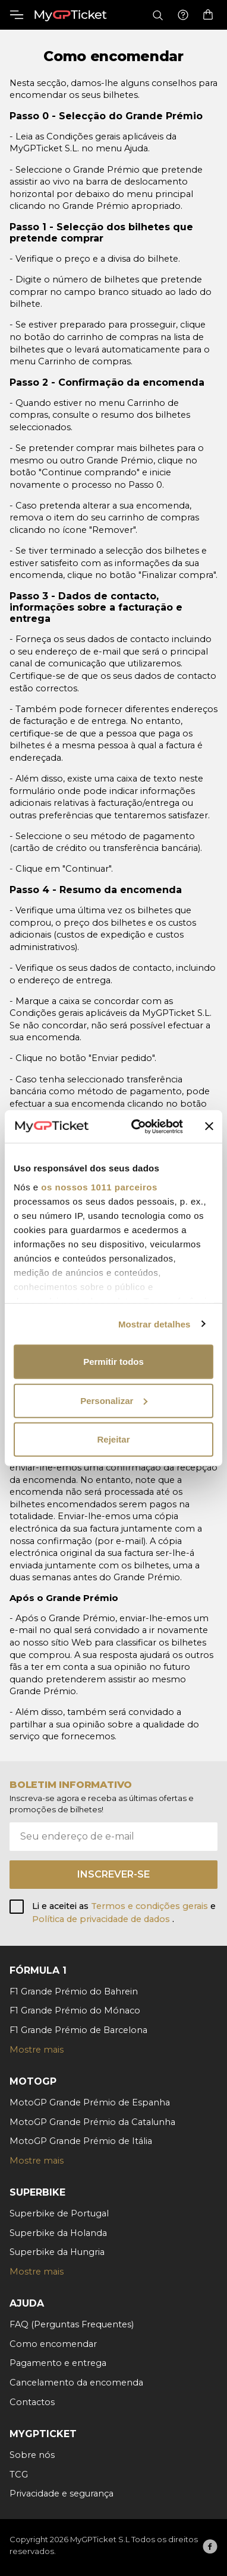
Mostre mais (37, 2049)
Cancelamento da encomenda (76, 2382)
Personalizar (113, 1400)
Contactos (32, 2402)
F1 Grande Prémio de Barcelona (78, 2030)
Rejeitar (113, 1439)
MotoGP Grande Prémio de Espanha (90, 2102)
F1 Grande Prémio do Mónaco (75, 2010)
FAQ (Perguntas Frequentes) (72, 2324)
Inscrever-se (113, 1874)
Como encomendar (53, 2344)
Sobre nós (32, 2455)
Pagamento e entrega (58, 2363)
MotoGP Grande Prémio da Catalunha (92, 2122)
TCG (19, 2474)
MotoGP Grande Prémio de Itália (81, 2141)
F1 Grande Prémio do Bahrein (74, 1991)
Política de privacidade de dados (102, 1919)
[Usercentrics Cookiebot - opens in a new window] (136, 1126)
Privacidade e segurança (62, 2493)
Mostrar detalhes (154, 1324)
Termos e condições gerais (150, 1906)
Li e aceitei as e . (124, 1912)
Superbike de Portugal (59, 2213)
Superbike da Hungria (57, 2252)
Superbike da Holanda (58, 2233)
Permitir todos (113, 1362)
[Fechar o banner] (209, 1126)
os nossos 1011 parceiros (99, 1186)
